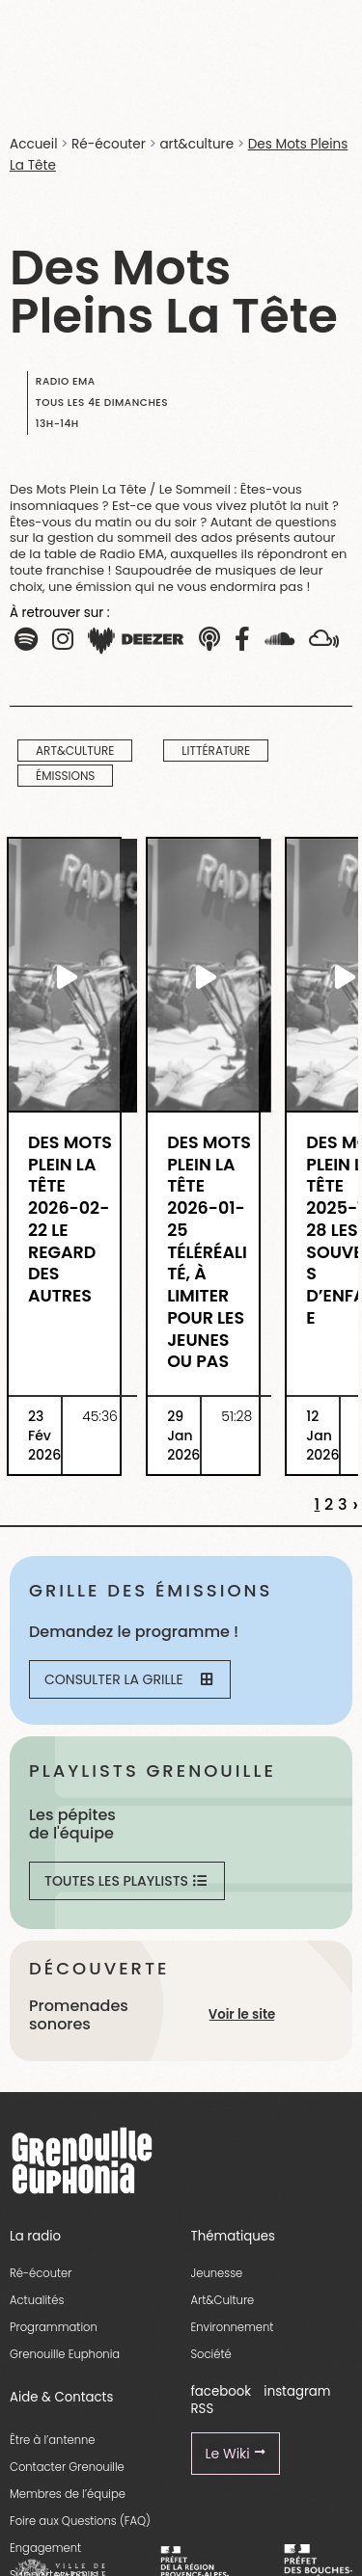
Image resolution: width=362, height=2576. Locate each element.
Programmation (53, 2327)
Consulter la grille (128, 1679)
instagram (297, 2391)
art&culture (196, 144)
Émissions (65, 775)
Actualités (37, 2300)
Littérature (215, 750)
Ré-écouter (108, 144)
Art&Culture (223, 2300)
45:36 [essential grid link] (100, 1416)
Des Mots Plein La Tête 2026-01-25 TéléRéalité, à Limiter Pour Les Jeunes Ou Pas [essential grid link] (209, 1252)
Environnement (232, 2327)
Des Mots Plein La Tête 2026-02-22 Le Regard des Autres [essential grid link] (70, 1219)
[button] (62, 640)
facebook (221, 2391)
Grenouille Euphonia (65, 2354)
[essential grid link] (64, 976)
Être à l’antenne (53, 2440)
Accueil (33, 144)
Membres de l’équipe (67, 2494)
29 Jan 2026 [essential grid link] (183, 1435)
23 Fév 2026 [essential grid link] (44, 1435)
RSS (202, 2409)
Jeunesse (217, 2273)
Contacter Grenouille (67, 2467)
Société (211, 2354)
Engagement (45, 2548)
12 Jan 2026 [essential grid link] (322, 1435)
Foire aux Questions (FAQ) (80, 2521)
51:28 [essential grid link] (236, 1416)
